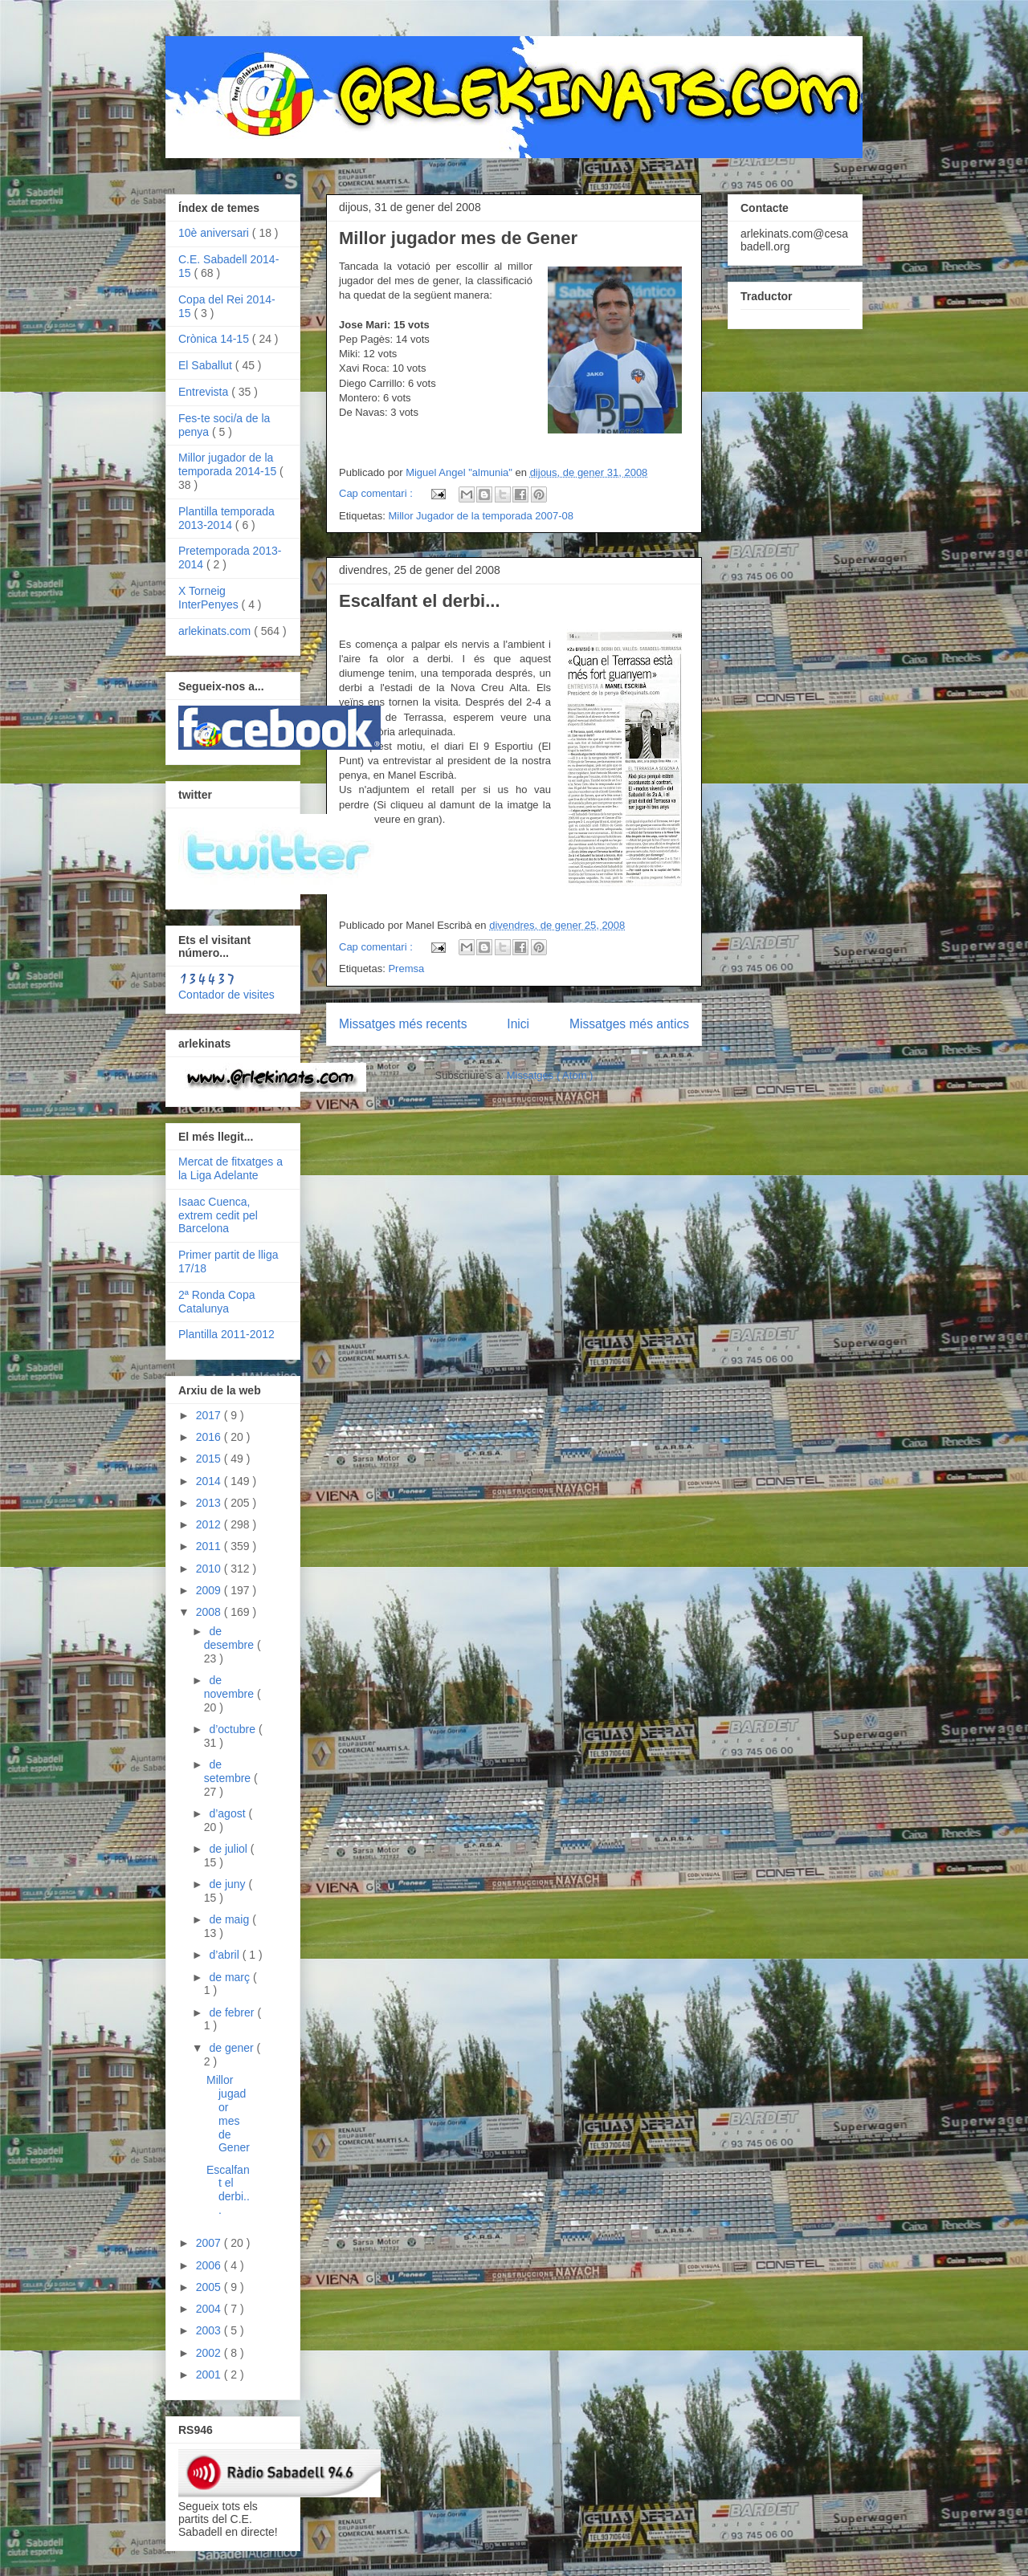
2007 (210, 2242)
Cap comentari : (377, 493)
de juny (228, 1884)
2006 (210, 2265)
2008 (210, 1611)
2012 (210, 1524)
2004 (210, 2308)
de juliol (229, 1848)
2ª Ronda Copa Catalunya (216, 1301)
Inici (518, 1024)
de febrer (233, 2012)
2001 (210, 2374)
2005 (210, 2287)
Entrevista (204, 391)
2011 (210, 1546)
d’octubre (233, 1729)
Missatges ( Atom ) (550, 1075)
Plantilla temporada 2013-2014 (226, 518)
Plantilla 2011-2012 (226, 1334)
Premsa (406, 968)
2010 (210, 1568)
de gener (232, 2047)
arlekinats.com (216, 631)
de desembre (230, 1638)
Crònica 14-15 (215, 338)
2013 (210, 1502)
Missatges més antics (629, 1024)
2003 (210, 2330)
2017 (210, 1415)
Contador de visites (226, 994)
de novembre (230, 1687)
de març (230, 1977)
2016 (210, 1436)
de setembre (229, 1771)
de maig (230, 1919)
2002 (210, 2352)
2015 (210, 1458)
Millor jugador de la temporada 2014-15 (228, 464)
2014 (210, 1481)
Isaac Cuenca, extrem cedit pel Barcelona (218, 1215)
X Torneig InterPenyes (210, 597)
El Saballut (206, 365)
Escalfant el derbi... (419, 601)
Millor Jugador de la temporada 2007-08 (480, 516)
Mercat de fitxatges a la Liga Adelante (230, 1168)
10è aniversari (215, 232)
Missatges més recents (403, 1024)
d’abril (225, 1954)
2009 (210, 1590)
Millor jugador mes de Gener (458, 238)
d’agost (228, 1813)
